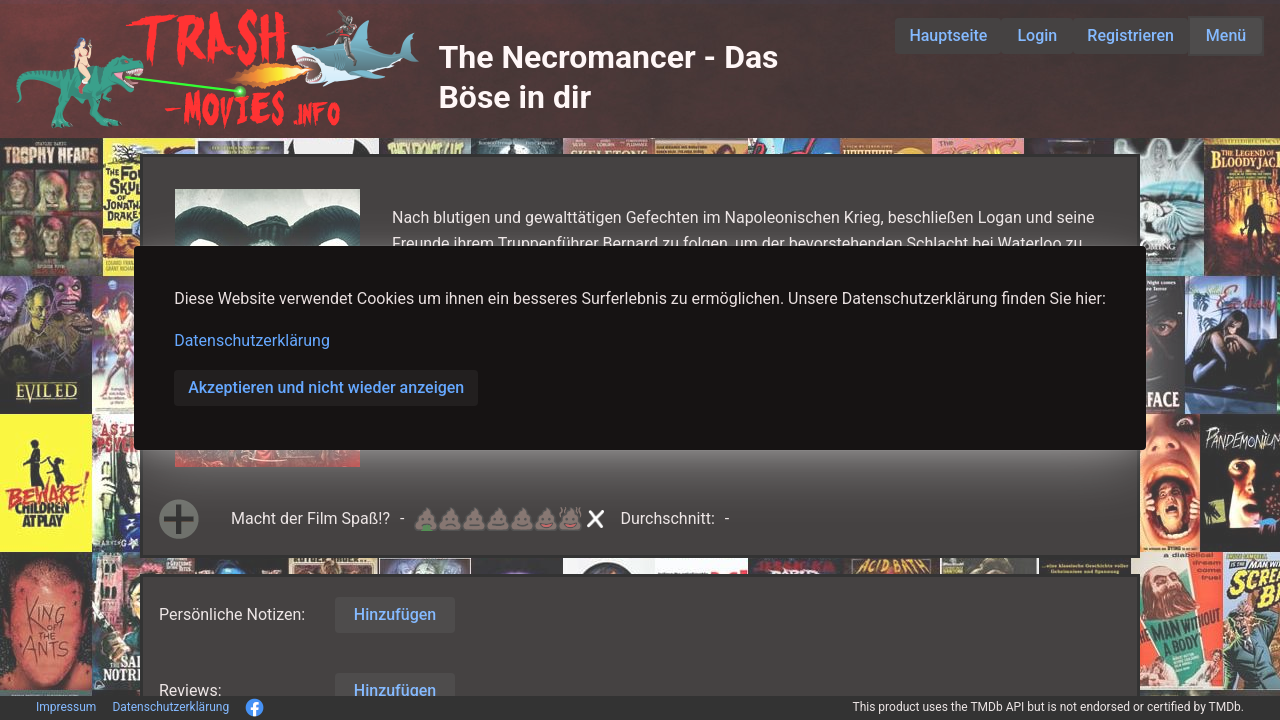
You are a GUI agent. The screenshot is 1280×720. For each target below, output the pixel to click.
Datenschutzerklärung (252, 340)
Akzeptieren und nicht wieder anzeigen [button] (326, 387)
